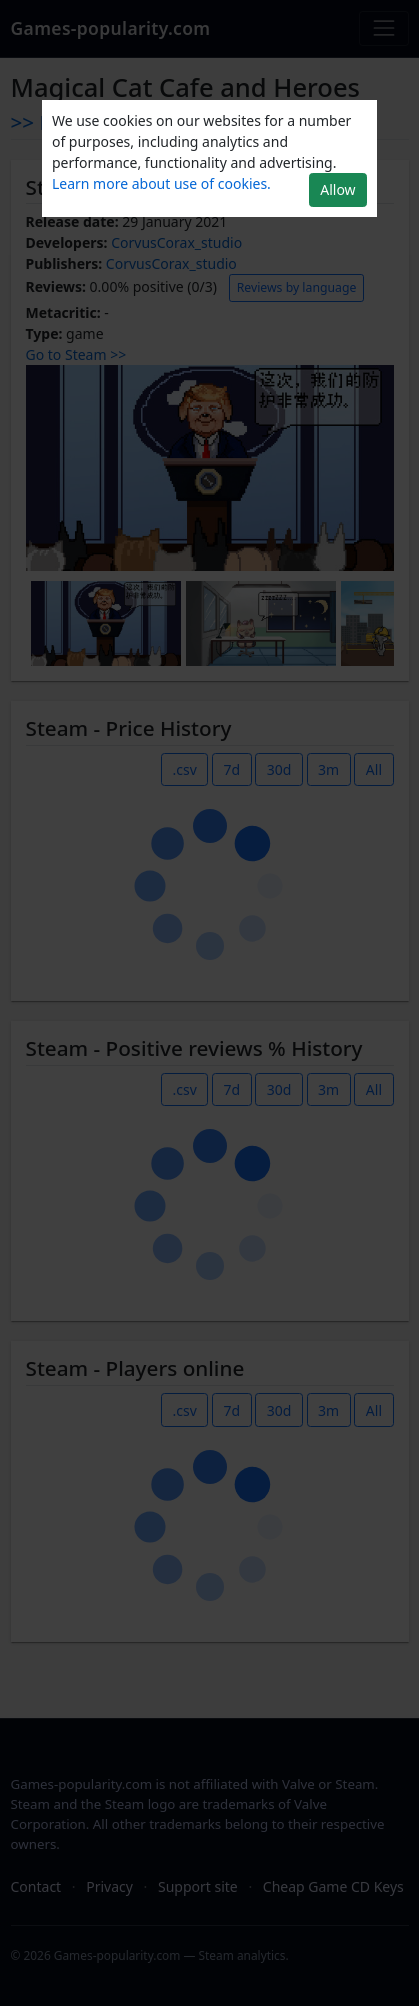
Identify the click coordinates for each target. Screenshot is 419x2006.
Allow (337, 189)
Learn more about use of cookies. (161, 183)
